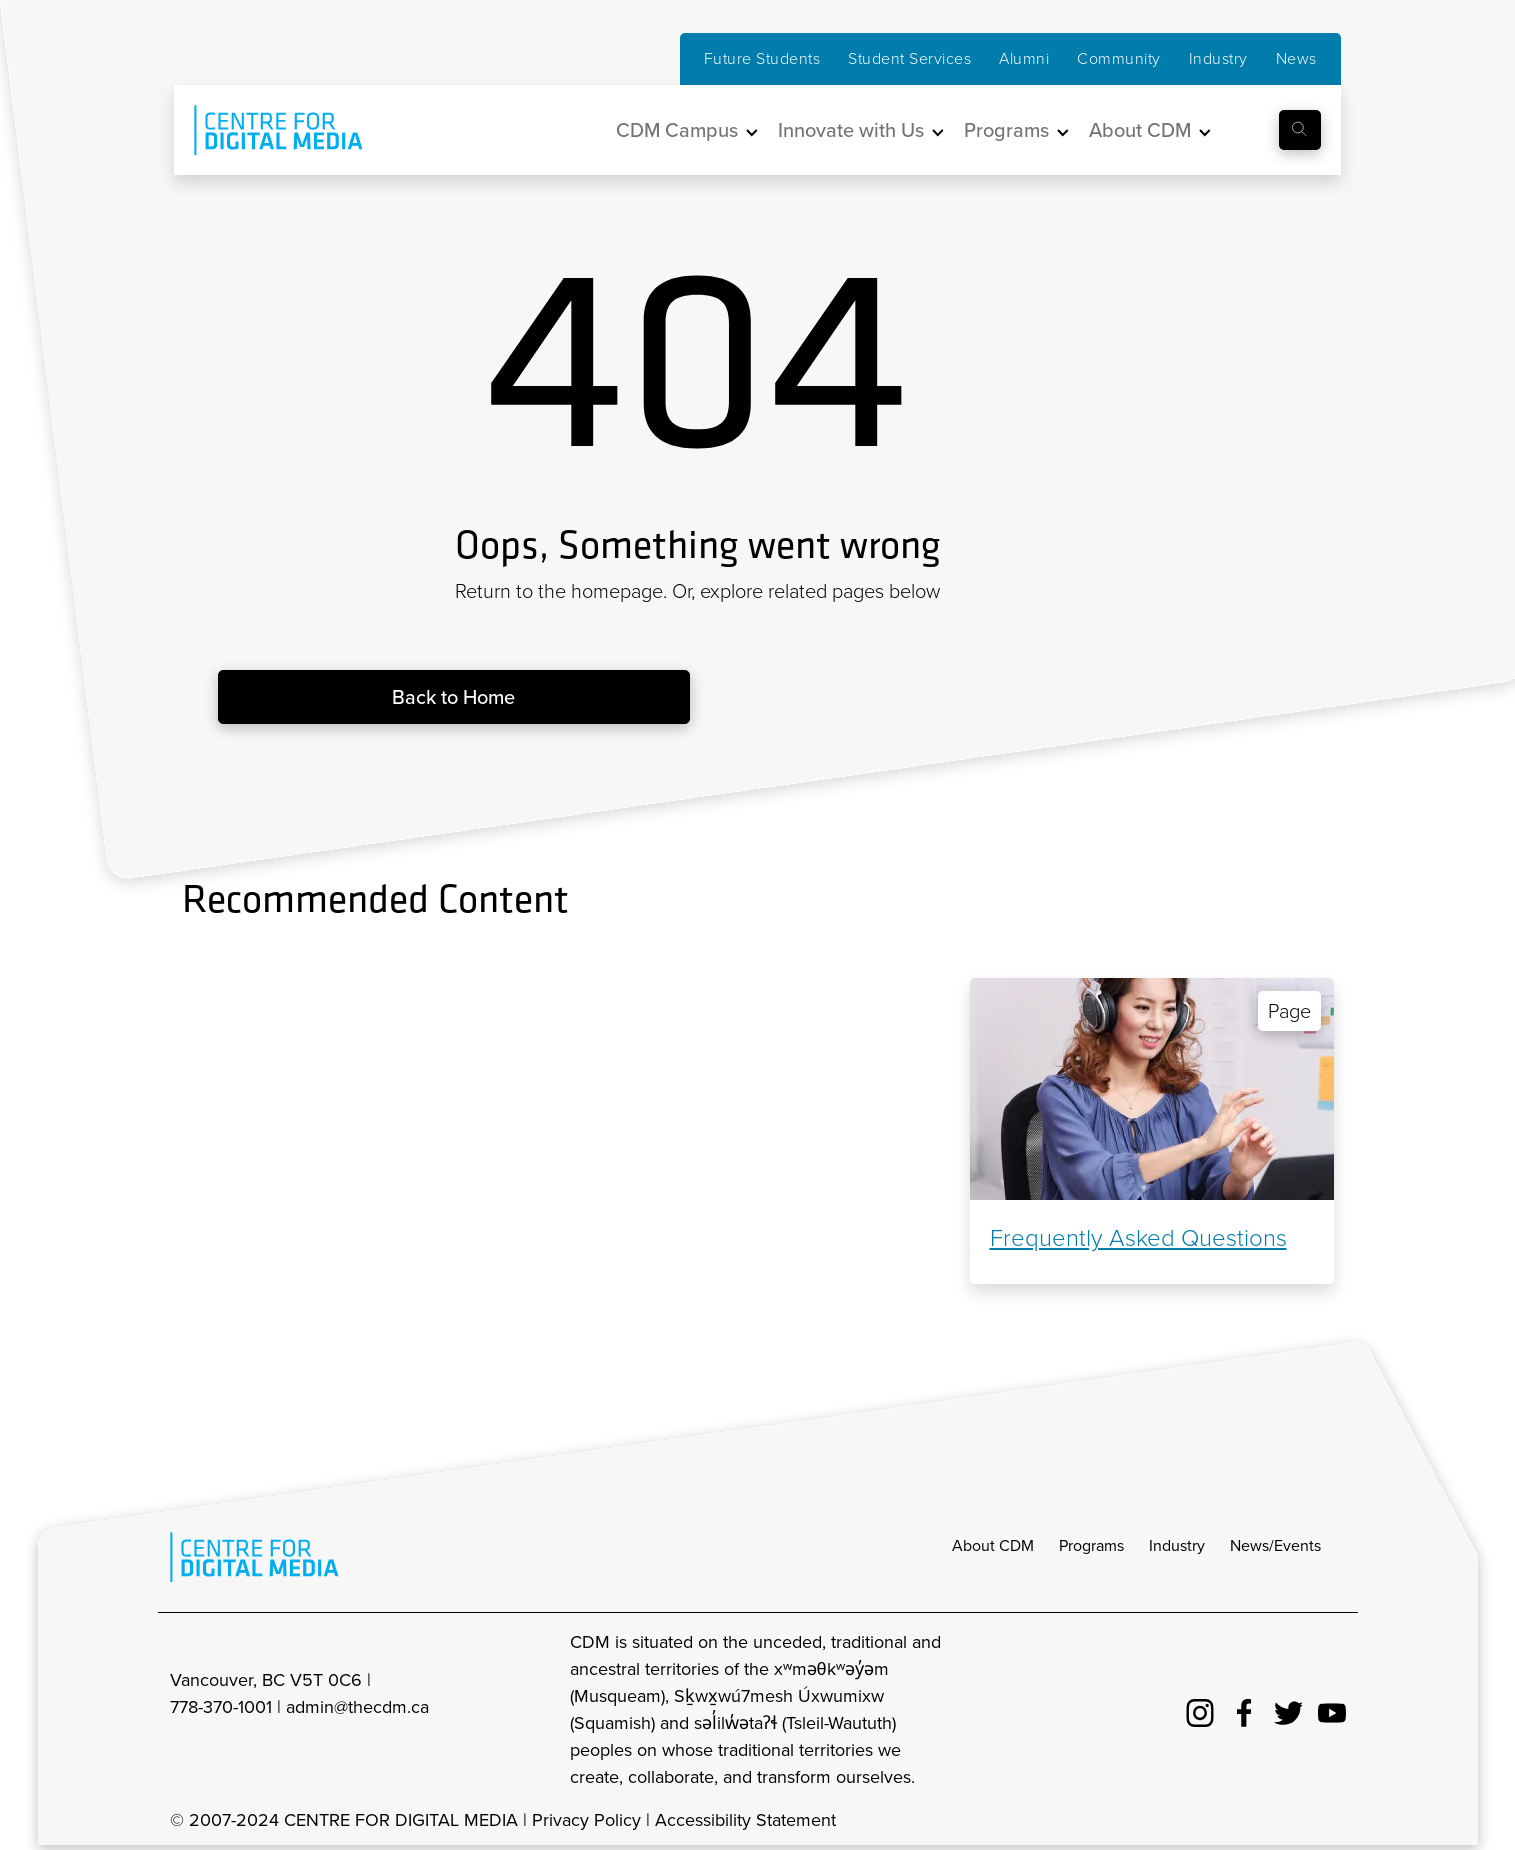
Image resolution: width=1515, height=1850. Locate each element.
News (1296, 58)
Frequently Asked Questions (1138, 1238)
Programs (1091, 1545)
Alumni (1024, 58)
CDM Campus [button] (677, 130)
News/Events (1275, 1545)
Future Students (762, 58)
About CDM (993, 1545)
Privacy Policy (586, 1820)
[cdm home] (264, 130)
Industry (1218, 58)
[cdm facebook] (1244, 1710)
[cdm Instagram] (1200, 1710)
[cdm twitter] (1288, 1710)
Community (1119, 58)
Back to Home (453, 697)
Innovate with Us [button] (851, 130)
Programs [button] (1006, 130)
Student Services (909, 58)
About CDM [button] (1140, 130)
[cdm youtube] (1332, 1710)
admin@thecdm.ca (357, 1707)
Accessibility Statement (745, 1820)
